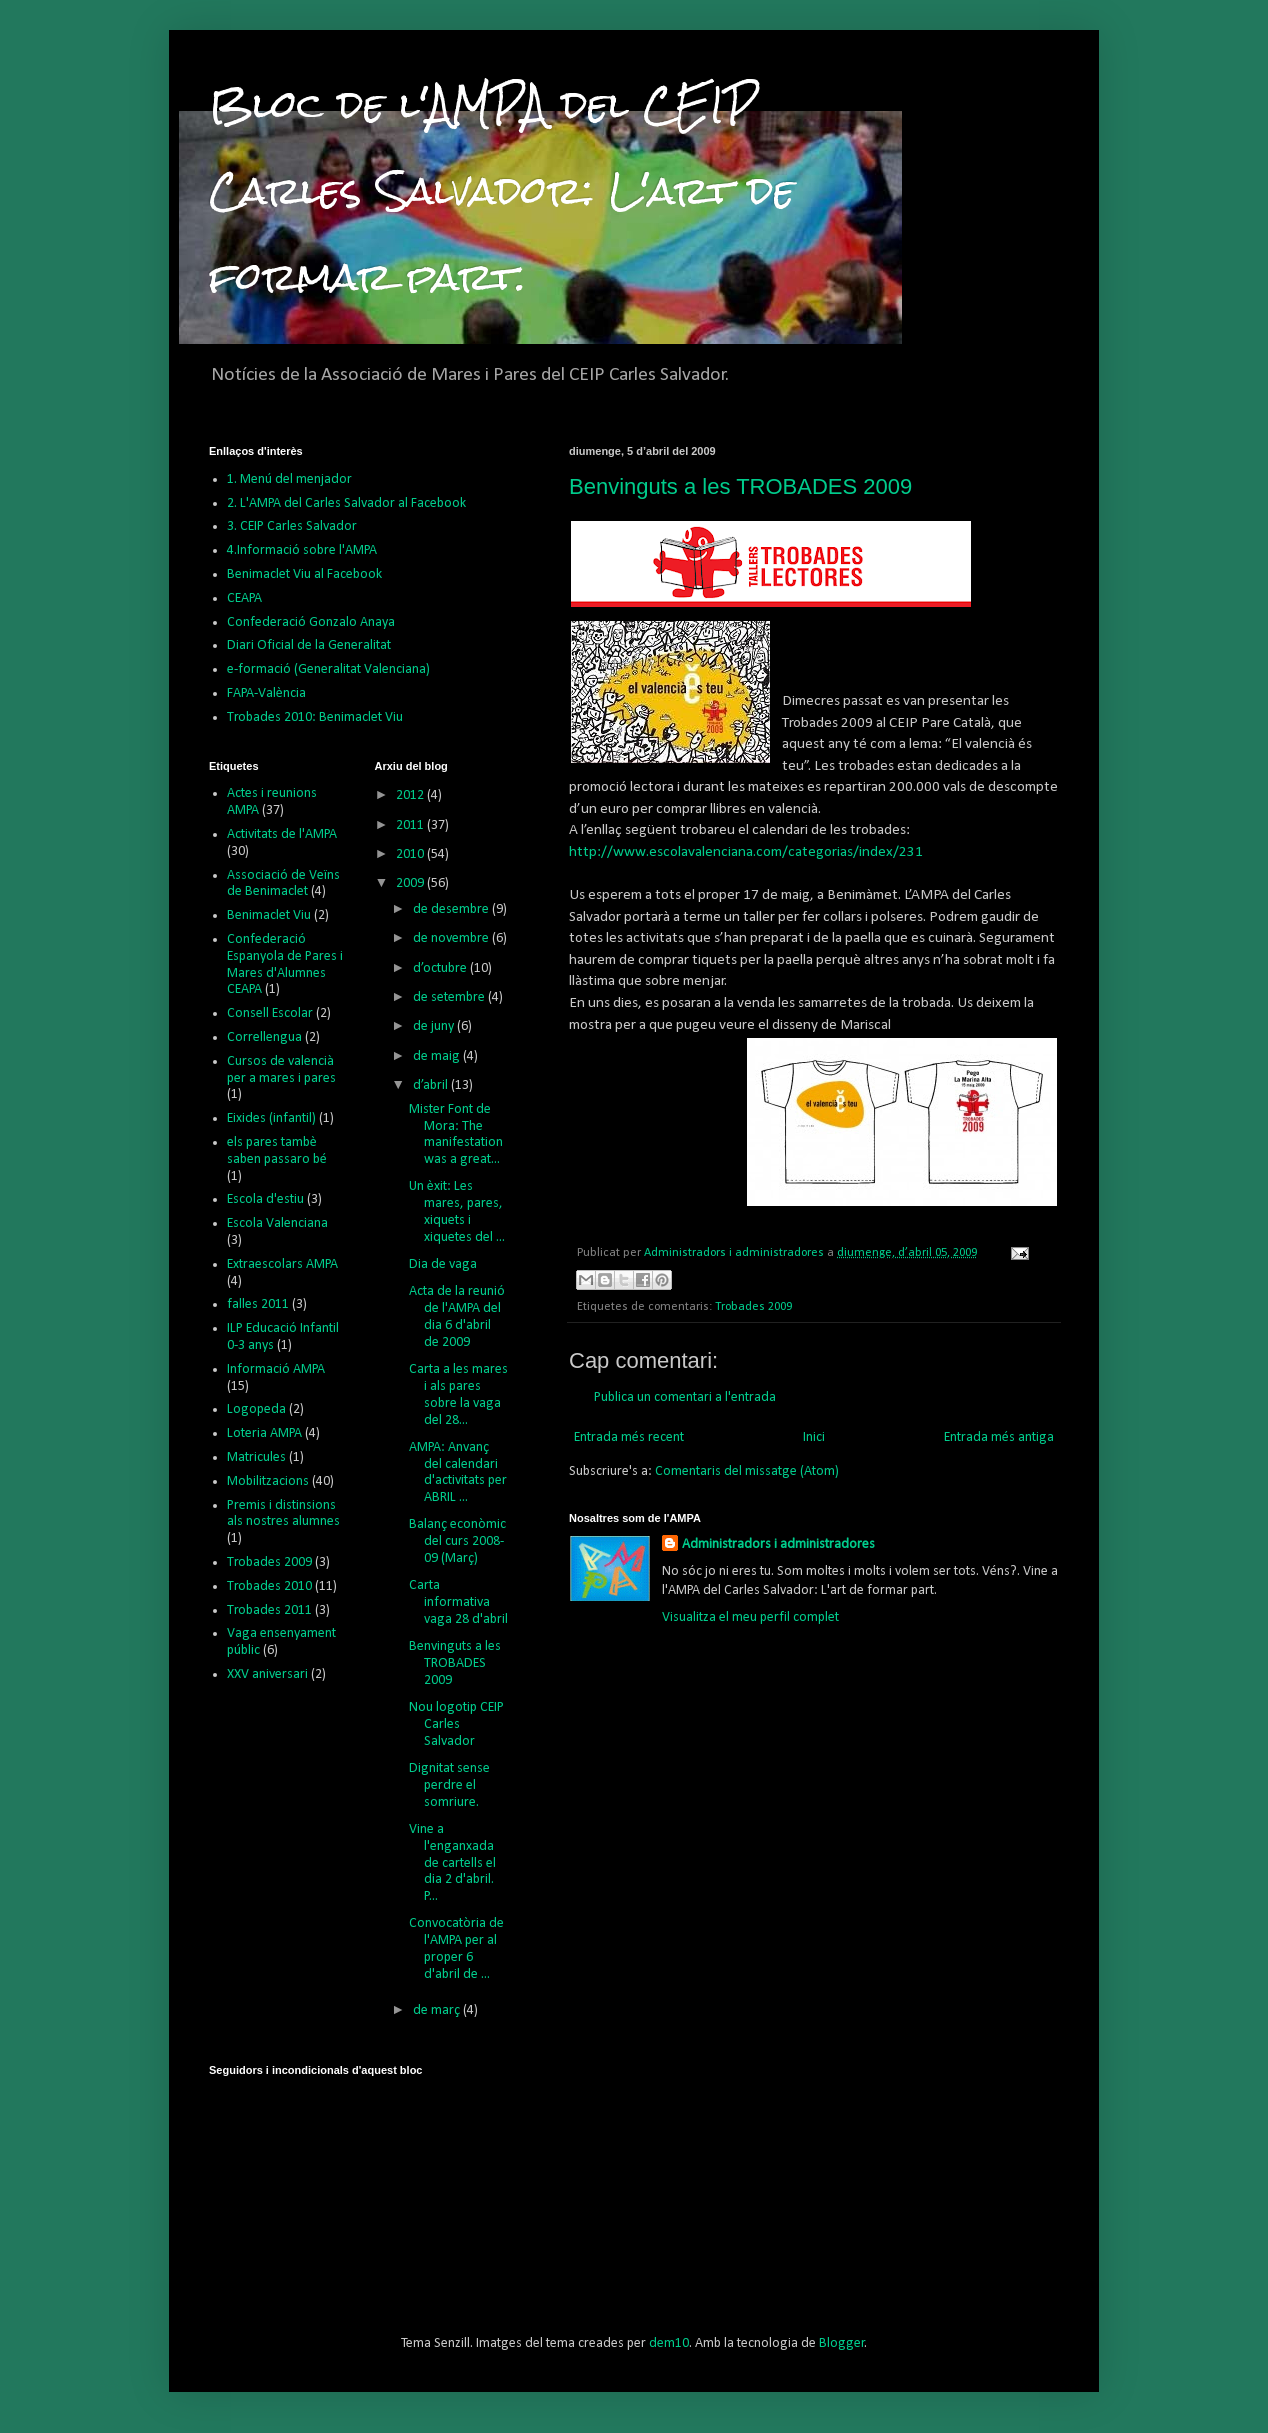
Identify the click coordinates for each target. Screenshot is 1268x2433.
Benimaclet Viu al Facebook (304, 574)
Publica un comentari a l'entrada (685, 1397)
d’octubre (441, 968)
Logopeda (256, 1409)
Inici (814, 1437)
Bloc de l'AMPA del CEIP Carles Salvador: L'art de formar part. (502, 190)
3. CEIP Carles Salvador (292, 526)
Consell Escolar (270, 1013)
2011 (411, 825)
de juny (435, 1026)
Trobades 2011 (269, 1610)
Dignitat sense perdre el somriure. (449, 1785)
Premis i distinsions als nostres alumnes (283, 1514)
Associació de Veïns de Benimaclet (283, 884)
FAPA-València (266, 693)
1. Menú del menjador (289, 479)
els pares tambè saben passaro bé (277, 1151)
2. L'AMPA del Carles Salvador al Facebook (346, 503)
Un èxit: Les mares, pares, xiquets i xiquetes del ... (457, 1211)
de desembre (452, 909)
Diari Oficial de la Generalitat (309, 645)
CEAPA (244, 598)
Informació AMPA (276, 1369)
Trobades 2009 (753, 1307)
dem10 (669, 2343)
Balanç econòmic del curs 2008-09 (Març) (457, 1541)
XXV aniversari (267, 1674)
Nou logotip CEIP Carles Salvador (456, 1724)
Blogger (842, 2343)
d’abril (432, 1085)
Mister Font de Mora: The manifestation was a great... (456, 1134)
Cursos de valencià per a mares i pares (281, 1070)
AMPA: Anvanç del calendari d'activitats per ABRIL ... (458, 1472)
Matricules (256, 1457)
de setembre (450, 997)
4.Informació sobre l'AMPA (302, 550)
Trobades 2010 (269, 1586)
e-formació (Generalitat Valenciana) (328, 669)
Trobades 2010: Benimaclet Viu (315, 717)
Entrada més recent (629, 1437)
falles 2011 (258, 1304)
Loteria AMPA (264, 1433)
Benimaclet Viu (269, 915)
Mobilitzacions (268, 1481)
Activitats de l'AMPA (282, 834)
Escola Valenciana (277, 1223)
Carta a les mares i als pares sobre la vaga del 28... (458, 1394)
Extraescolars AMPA (282, 1264)
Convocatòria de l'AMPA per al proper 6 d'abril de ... (456, 1948)
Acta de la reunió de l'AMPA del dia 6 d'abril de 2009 (457, 1316)
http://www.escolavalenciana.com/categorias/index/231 (746, 852)
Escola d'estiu (265, 1199)
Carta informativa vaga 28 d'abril (458, 1602)
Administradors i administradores (778, 1544)
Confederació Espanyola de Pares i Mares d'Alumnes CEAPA (285, 964)
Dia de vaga (443, 1264)
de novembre (452, 938)
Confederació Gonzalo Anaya (311, 622)
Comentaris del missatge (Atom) (747, 1471)
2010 (411, 854)
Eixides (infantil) (271, 1118)
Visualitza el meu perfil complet (750, 1617)
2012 (411, 795)
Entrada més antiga (999, 1437)
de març (438, 2010)
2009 (411, 883)
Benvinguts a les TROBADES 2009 (740, 486)
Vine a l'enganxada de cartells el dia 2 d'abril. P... (452, 1863)
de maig (438, 1056)
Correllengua (264, 1037)
